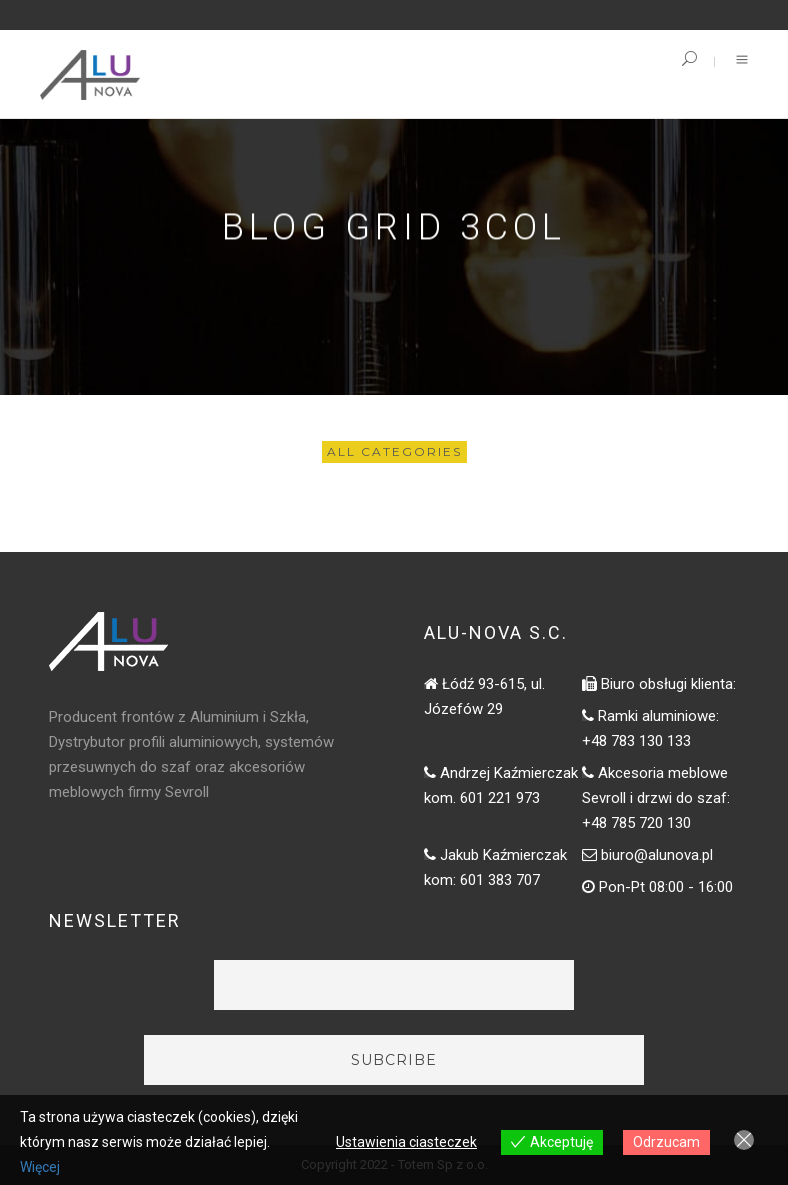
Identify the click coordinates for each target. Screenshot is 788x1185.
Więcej (40, 1167)
